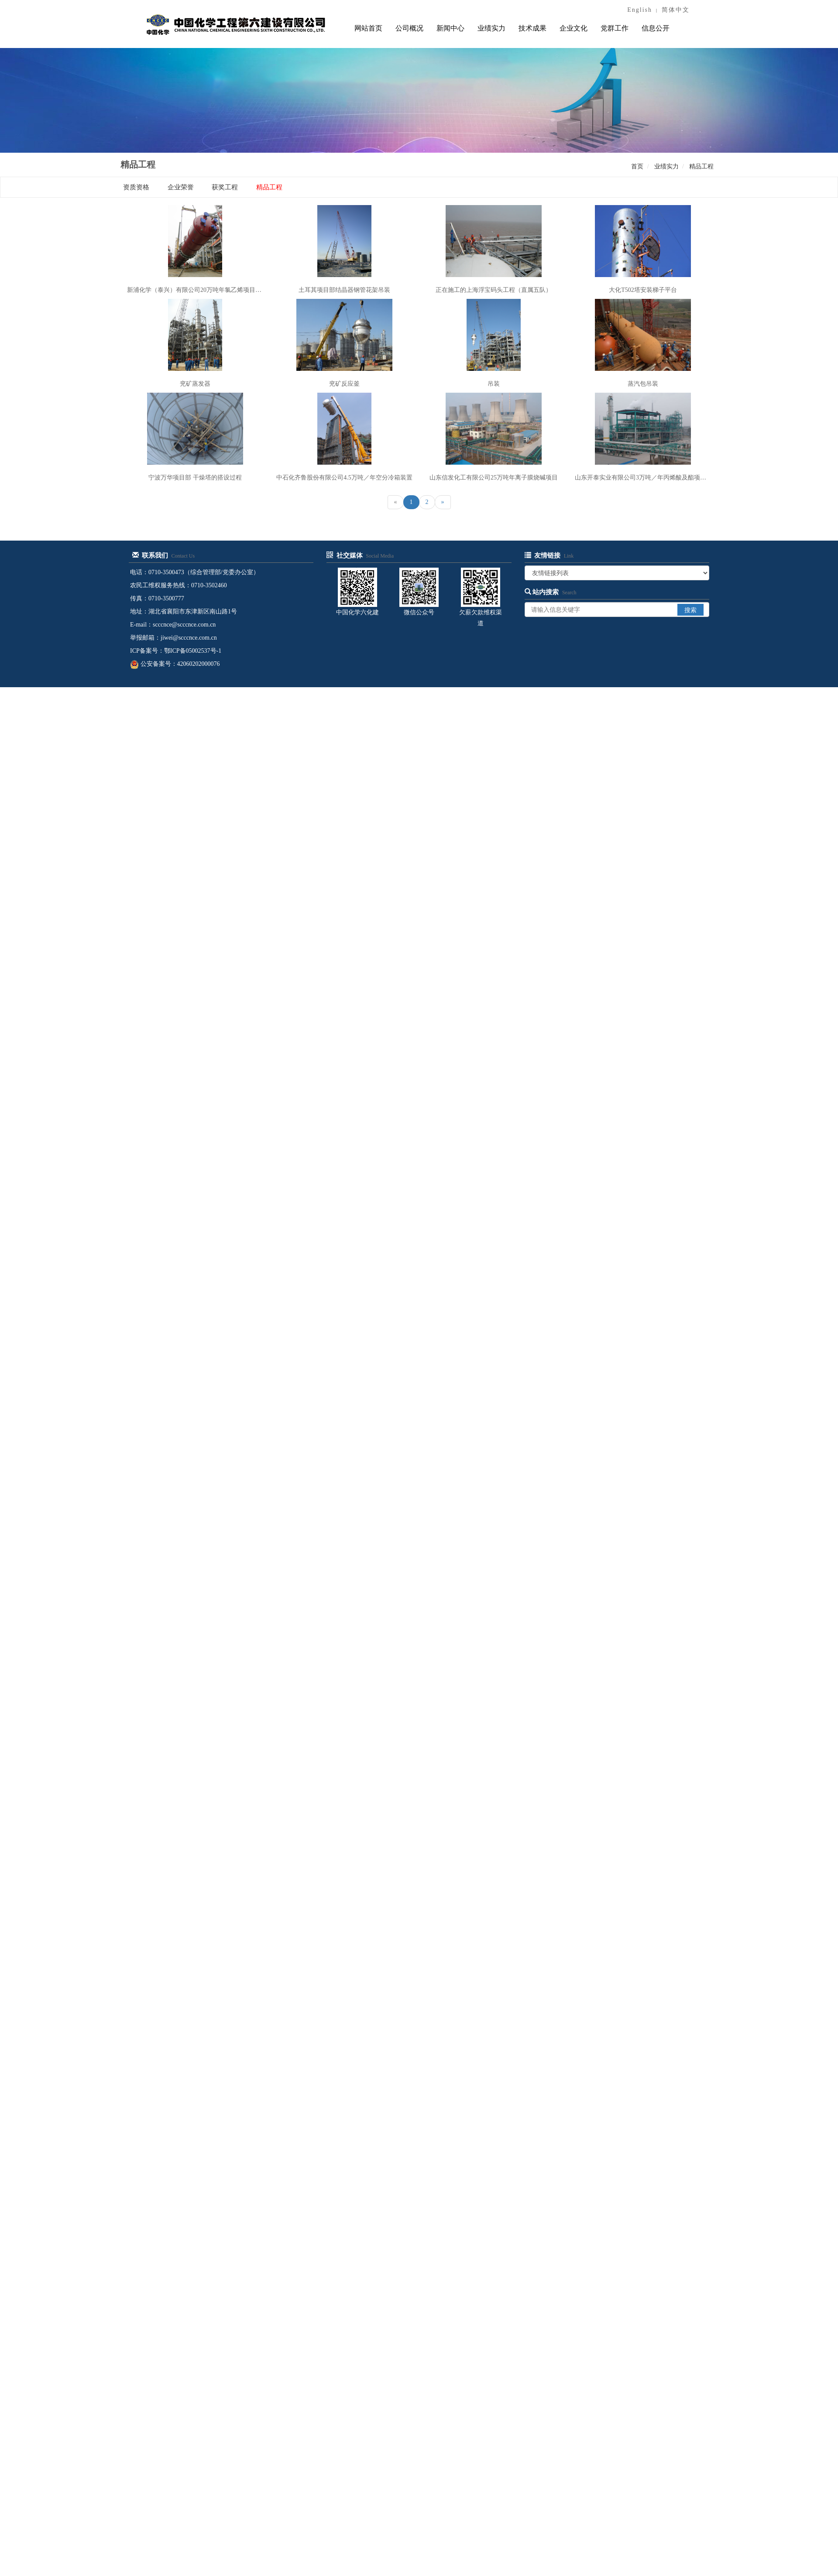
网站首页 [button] (368, 28)
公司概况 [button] (409, 28)
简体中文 (676, 10)
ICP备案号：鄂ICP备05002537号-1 (175, 650)
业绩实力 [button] (491, 28)
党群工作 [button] (614, 28)
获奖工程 (225, 187)
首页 (637, 166)
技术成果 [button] (532, 28)
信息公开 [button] (656, 28)
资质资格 (136, 187)
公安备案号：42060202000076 (175, 664)
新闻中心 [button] (450, 28)
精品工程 (701, 166)
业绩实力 (666, 166)
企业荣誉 (181, 187)
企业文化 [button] (573, 28)
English (639, 10)
